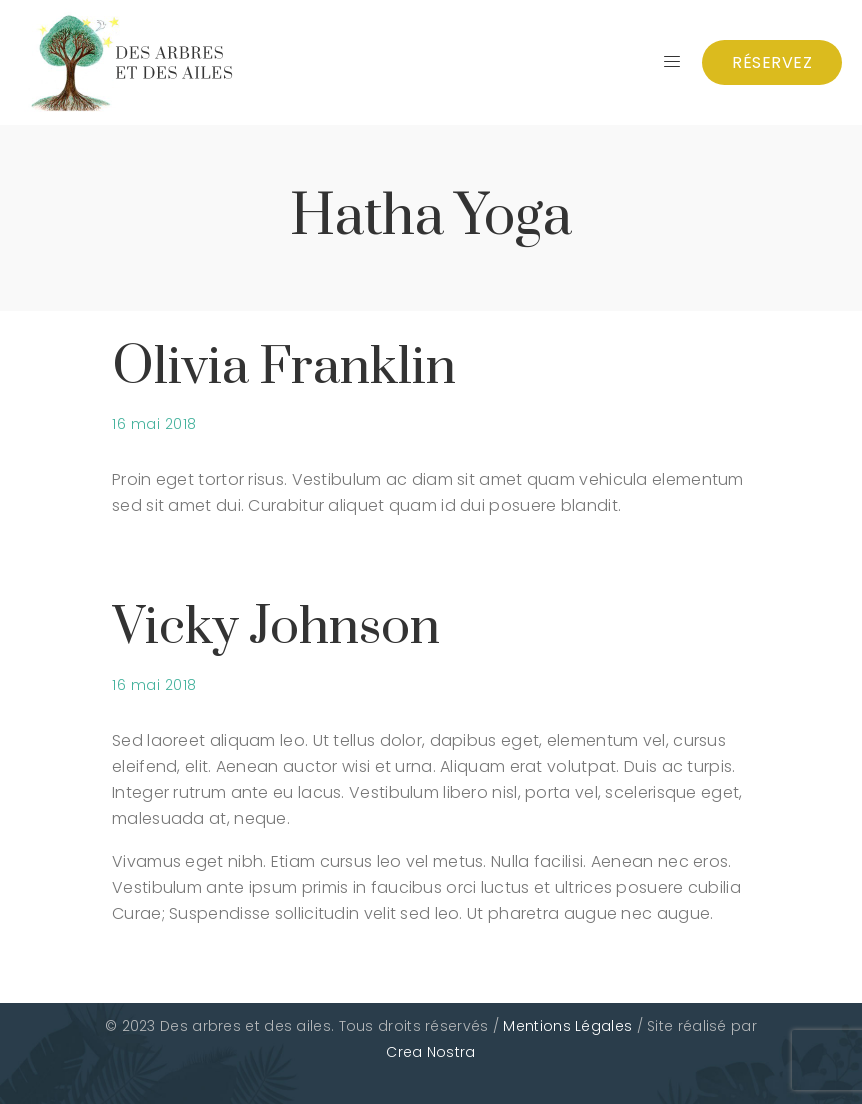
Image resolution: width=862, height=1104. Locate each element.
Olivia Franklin (284, 367)
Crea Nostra (430, 1052)
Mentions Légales (567, 1026)
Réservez (772, 62)
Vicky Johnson (276, 627)
